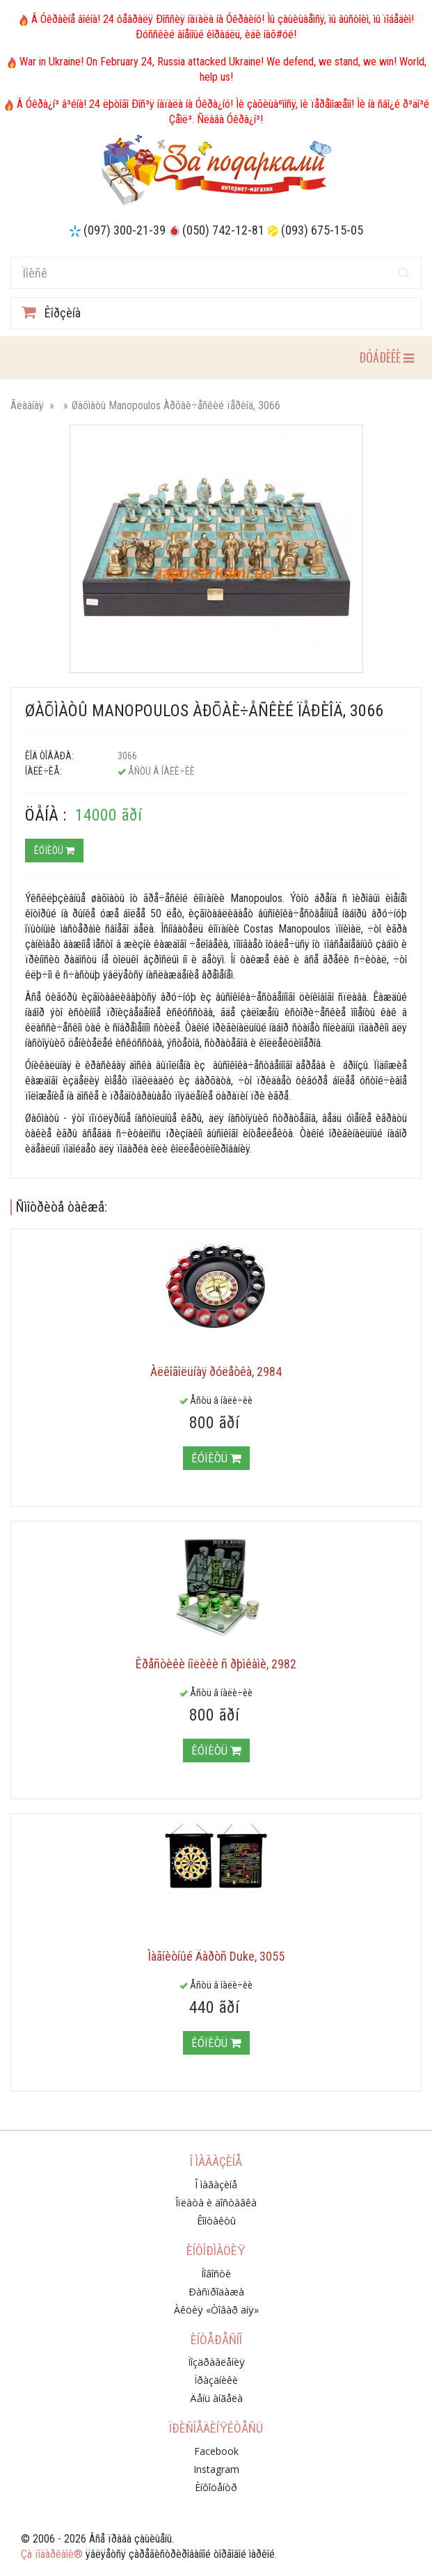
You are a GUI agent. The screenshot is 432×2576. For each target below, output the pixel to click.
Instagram (216, 2469)
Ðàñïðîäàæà (216, 2291)
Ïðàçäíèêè (216, 2380)
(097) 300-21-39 (124, 230)
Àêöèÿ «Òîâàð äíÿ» (216, 2309)
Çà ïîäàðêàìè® (52, 2554)
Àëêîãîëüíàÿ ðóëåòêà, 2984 (216, 1371)
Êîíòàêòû (216, 2220)
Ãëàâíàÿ (27, 405)
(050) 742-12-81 (223, 230)
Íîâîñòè (216, 2273)
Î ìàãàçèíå (216, 2184)
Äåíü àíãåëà (216, 2398)
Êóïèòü (54, 850)
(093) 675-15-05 (322, 230)
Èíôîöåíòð (216, 2487)
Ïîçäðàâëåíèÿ (216, 2362)
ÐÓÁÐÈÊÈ (386, 356)
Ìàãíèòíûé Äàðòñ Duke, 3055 (216, 1956)
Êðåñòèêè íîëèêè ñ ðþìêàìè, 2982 (216, 1664)
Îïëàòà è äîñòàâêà (216, 2202)
